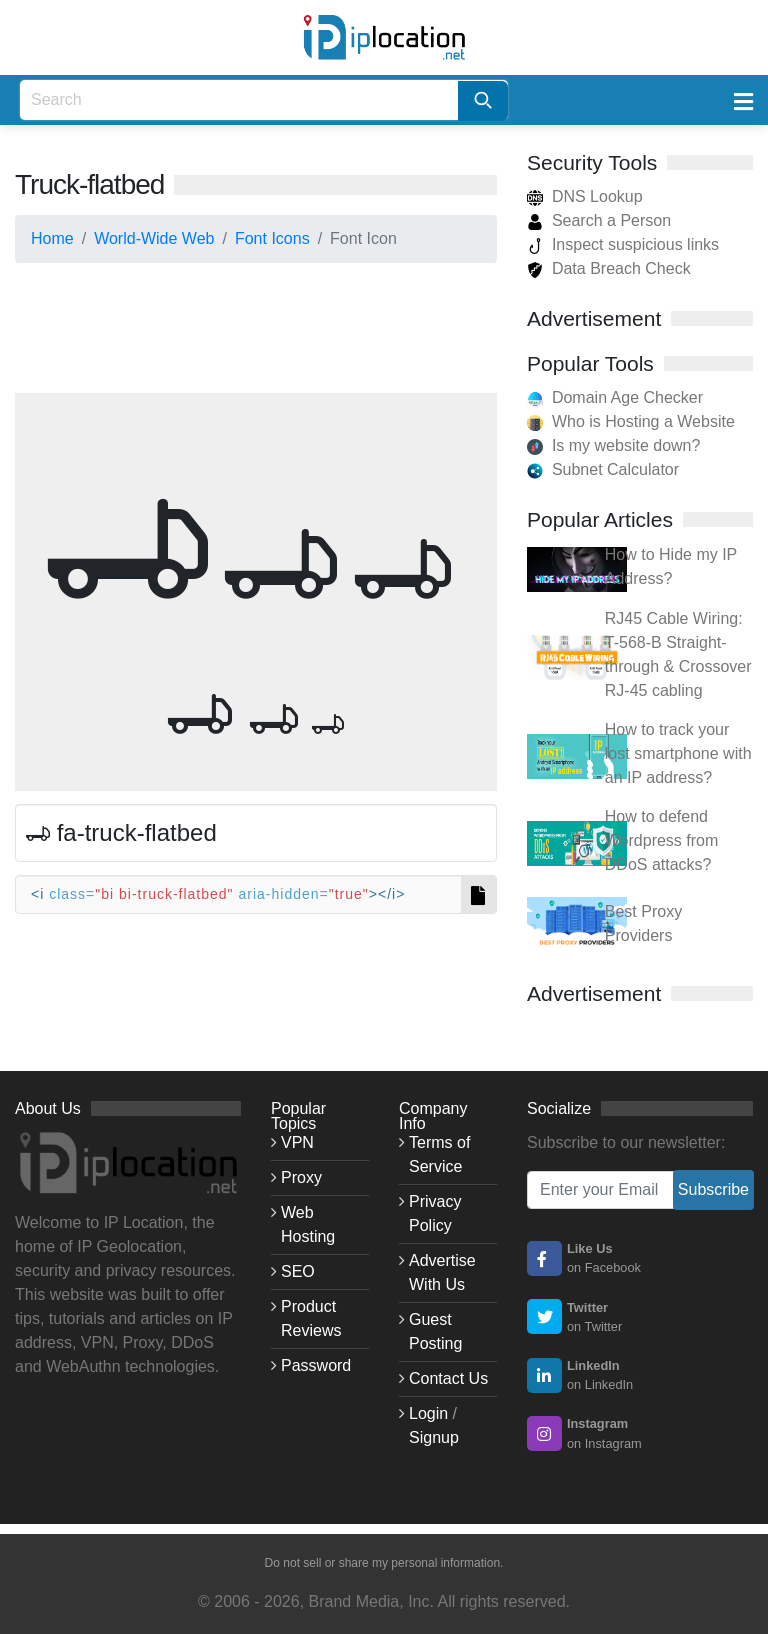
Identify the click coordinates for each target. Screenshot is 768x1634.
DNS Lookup (585, 196)
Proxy (301, 1177)
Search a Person (599, 220)
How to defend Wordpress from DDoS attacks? (662, 840)
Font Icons (272, 238)
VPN (297, 1142)
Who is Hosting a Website (643, 421)
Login (428, 1413)
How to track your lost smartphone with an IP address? (678, 753)
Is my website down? (626, 445)
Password (316, 1365)
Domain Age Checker (627, 397)
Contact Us (448, 1378)
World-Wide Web (154, 238)
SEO (298, 1271)
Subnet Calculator (615, 469)
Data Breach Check (609, 268)
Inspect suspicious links (623, 244)
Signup (434, 1437)
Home (52, 238)
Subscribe (713, 1189)
